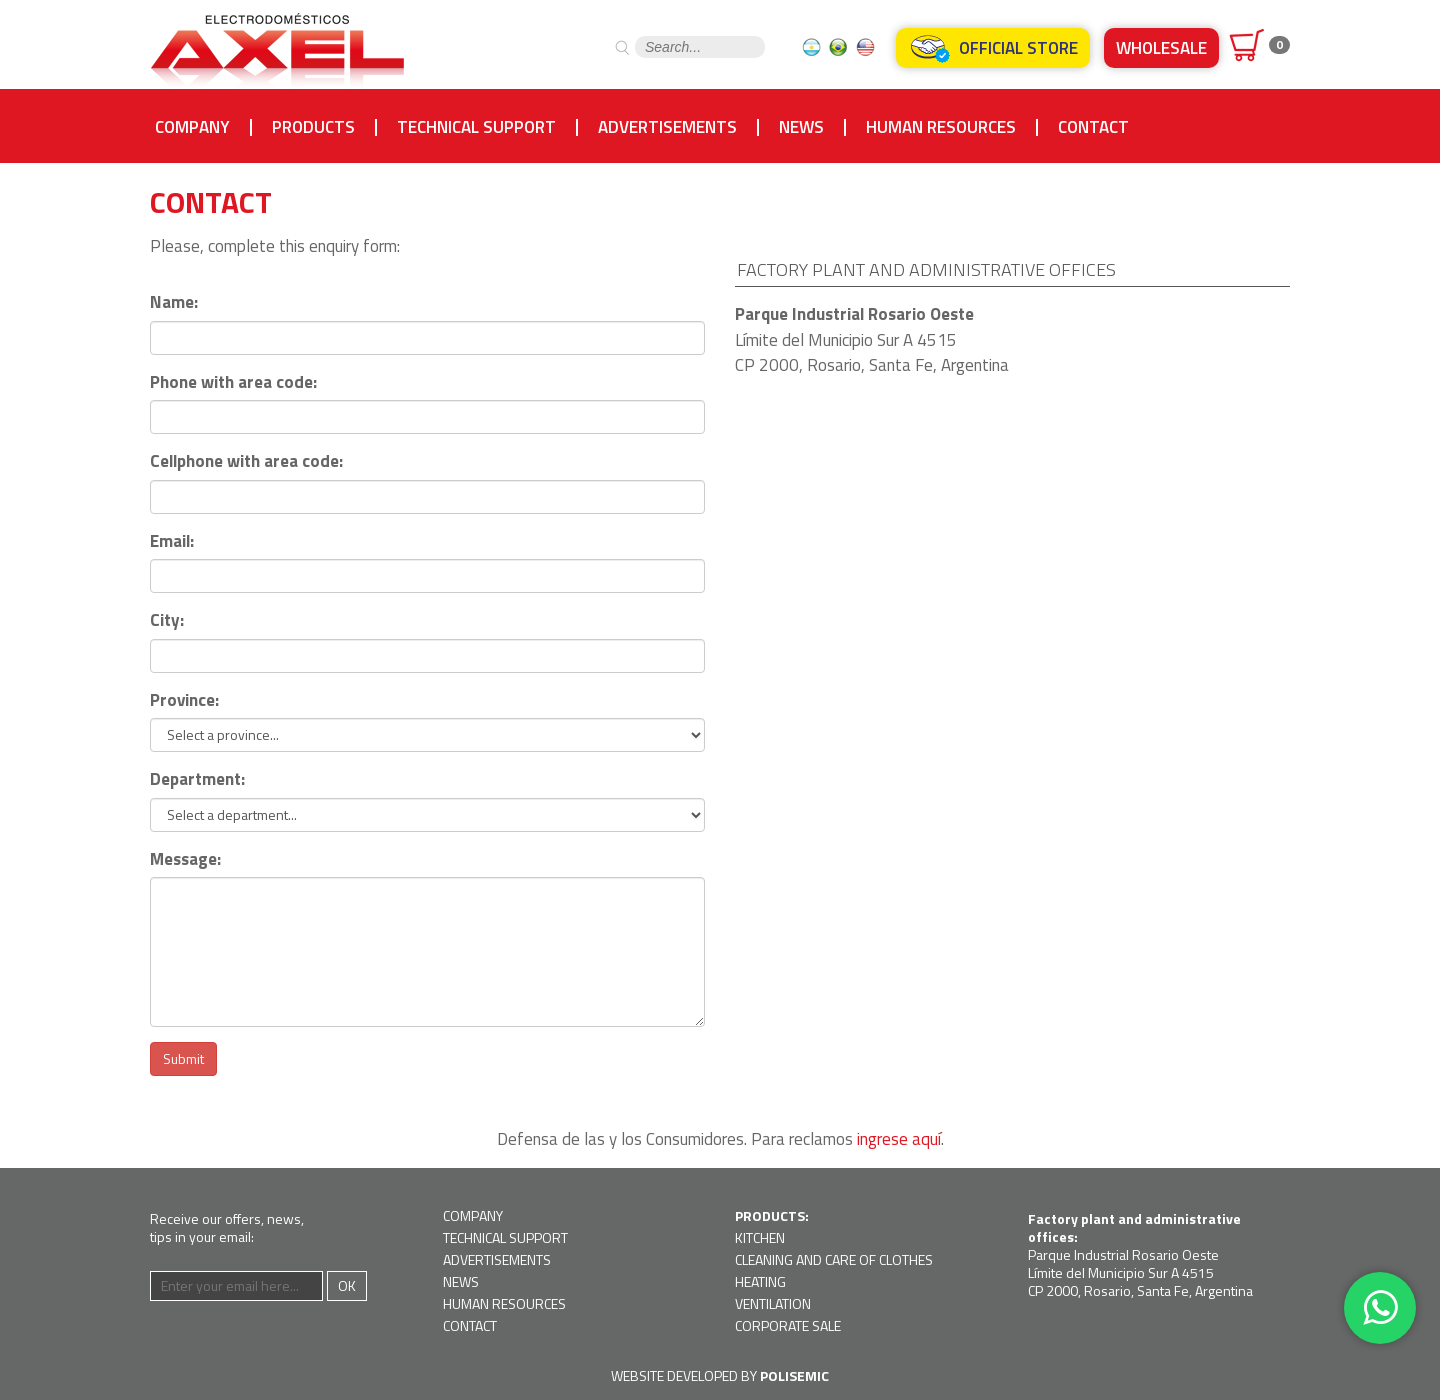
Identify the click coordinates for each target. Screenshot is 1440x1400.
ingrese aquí (899, 1139)
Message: (185, 859)
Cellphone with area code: (246, 461)
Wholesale (1161, 48)
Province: (184, 700)
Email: (172, 541)
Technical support (476, 127)
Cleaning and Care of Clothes (834, 1259)
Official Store (993, 48)
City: (167, 620)
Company (192, 127)
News (801, 127)
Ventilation (773, 1303)
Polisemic (794, 1375)
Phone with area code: (233, 382)
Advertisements (667, 127)
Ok (347, 1285)
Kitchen (760, 1237)
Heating (760, 1281)
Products (313, 127)
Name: (174, 302)
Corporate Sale (788, 1325)
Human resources (941, 127)
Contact (1093, 127)
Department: (197, 779)
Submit (183, 1058)
